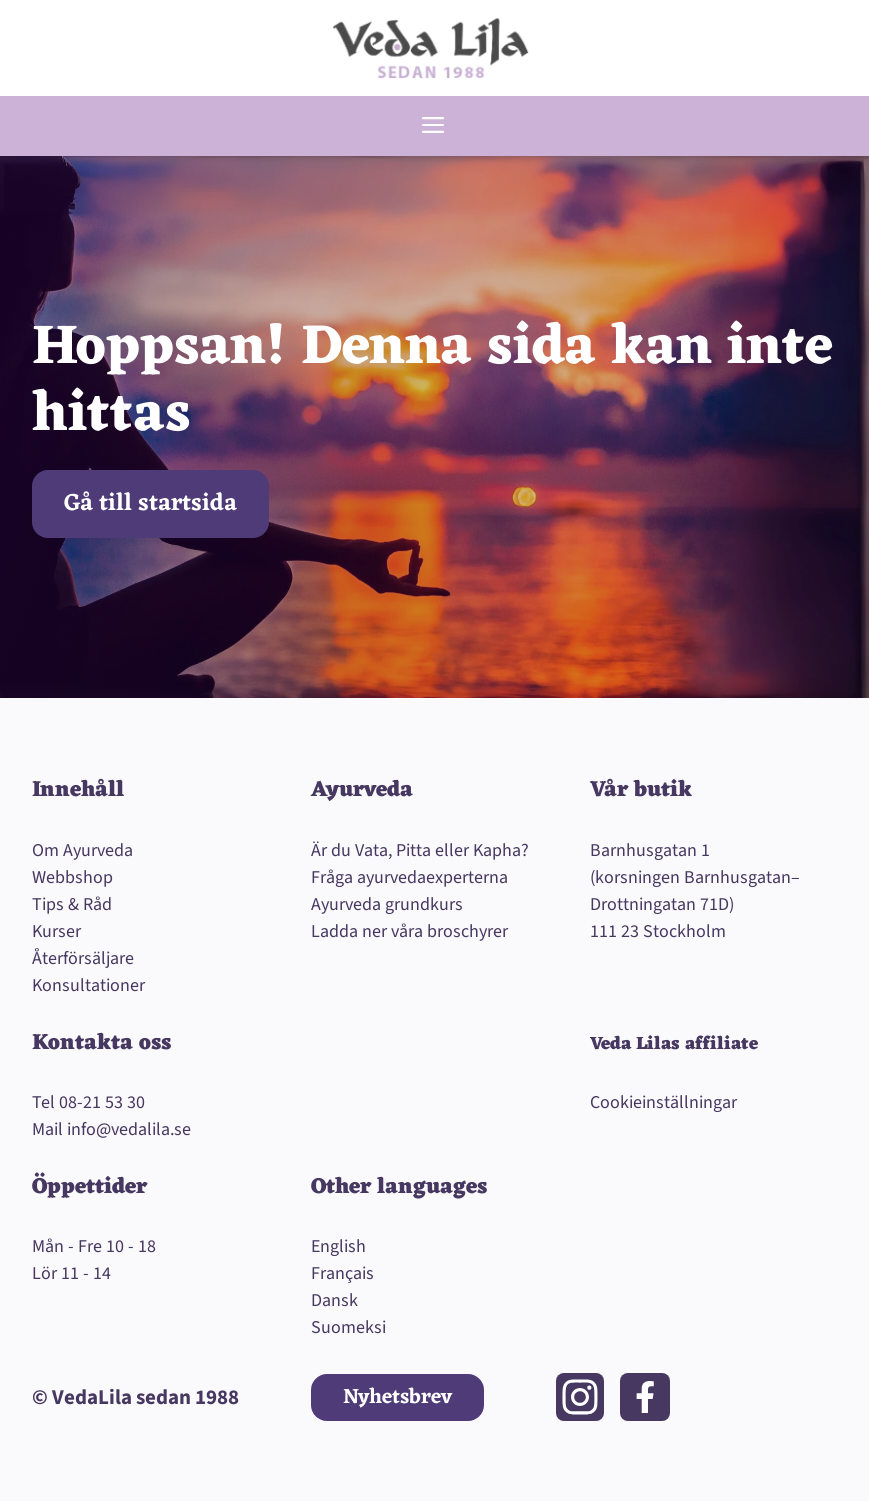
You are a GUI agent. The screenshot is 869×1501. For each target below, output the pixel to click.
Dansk (334, 1300)
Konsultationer (88, 985)
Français (342, 1273)
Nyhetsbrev (397, 1397)
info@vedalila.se (129, 1129)
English (338, 1246)
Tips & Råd (72, 904)
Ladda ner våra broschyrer (409, 931)
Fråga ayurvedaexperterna (409, 877)
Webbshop (72, 877)
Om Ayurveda (82, 850)
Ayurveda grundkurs (387, 904)
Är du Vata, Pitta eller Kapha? (420, 850)
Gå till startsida (150, 504)
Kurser (56, 931)
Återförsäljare (83, 958)
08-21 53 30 (102, 1102)
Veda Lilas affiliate (674, 1044)
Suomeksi (348, 1327)
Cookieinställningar (663, 1102)
